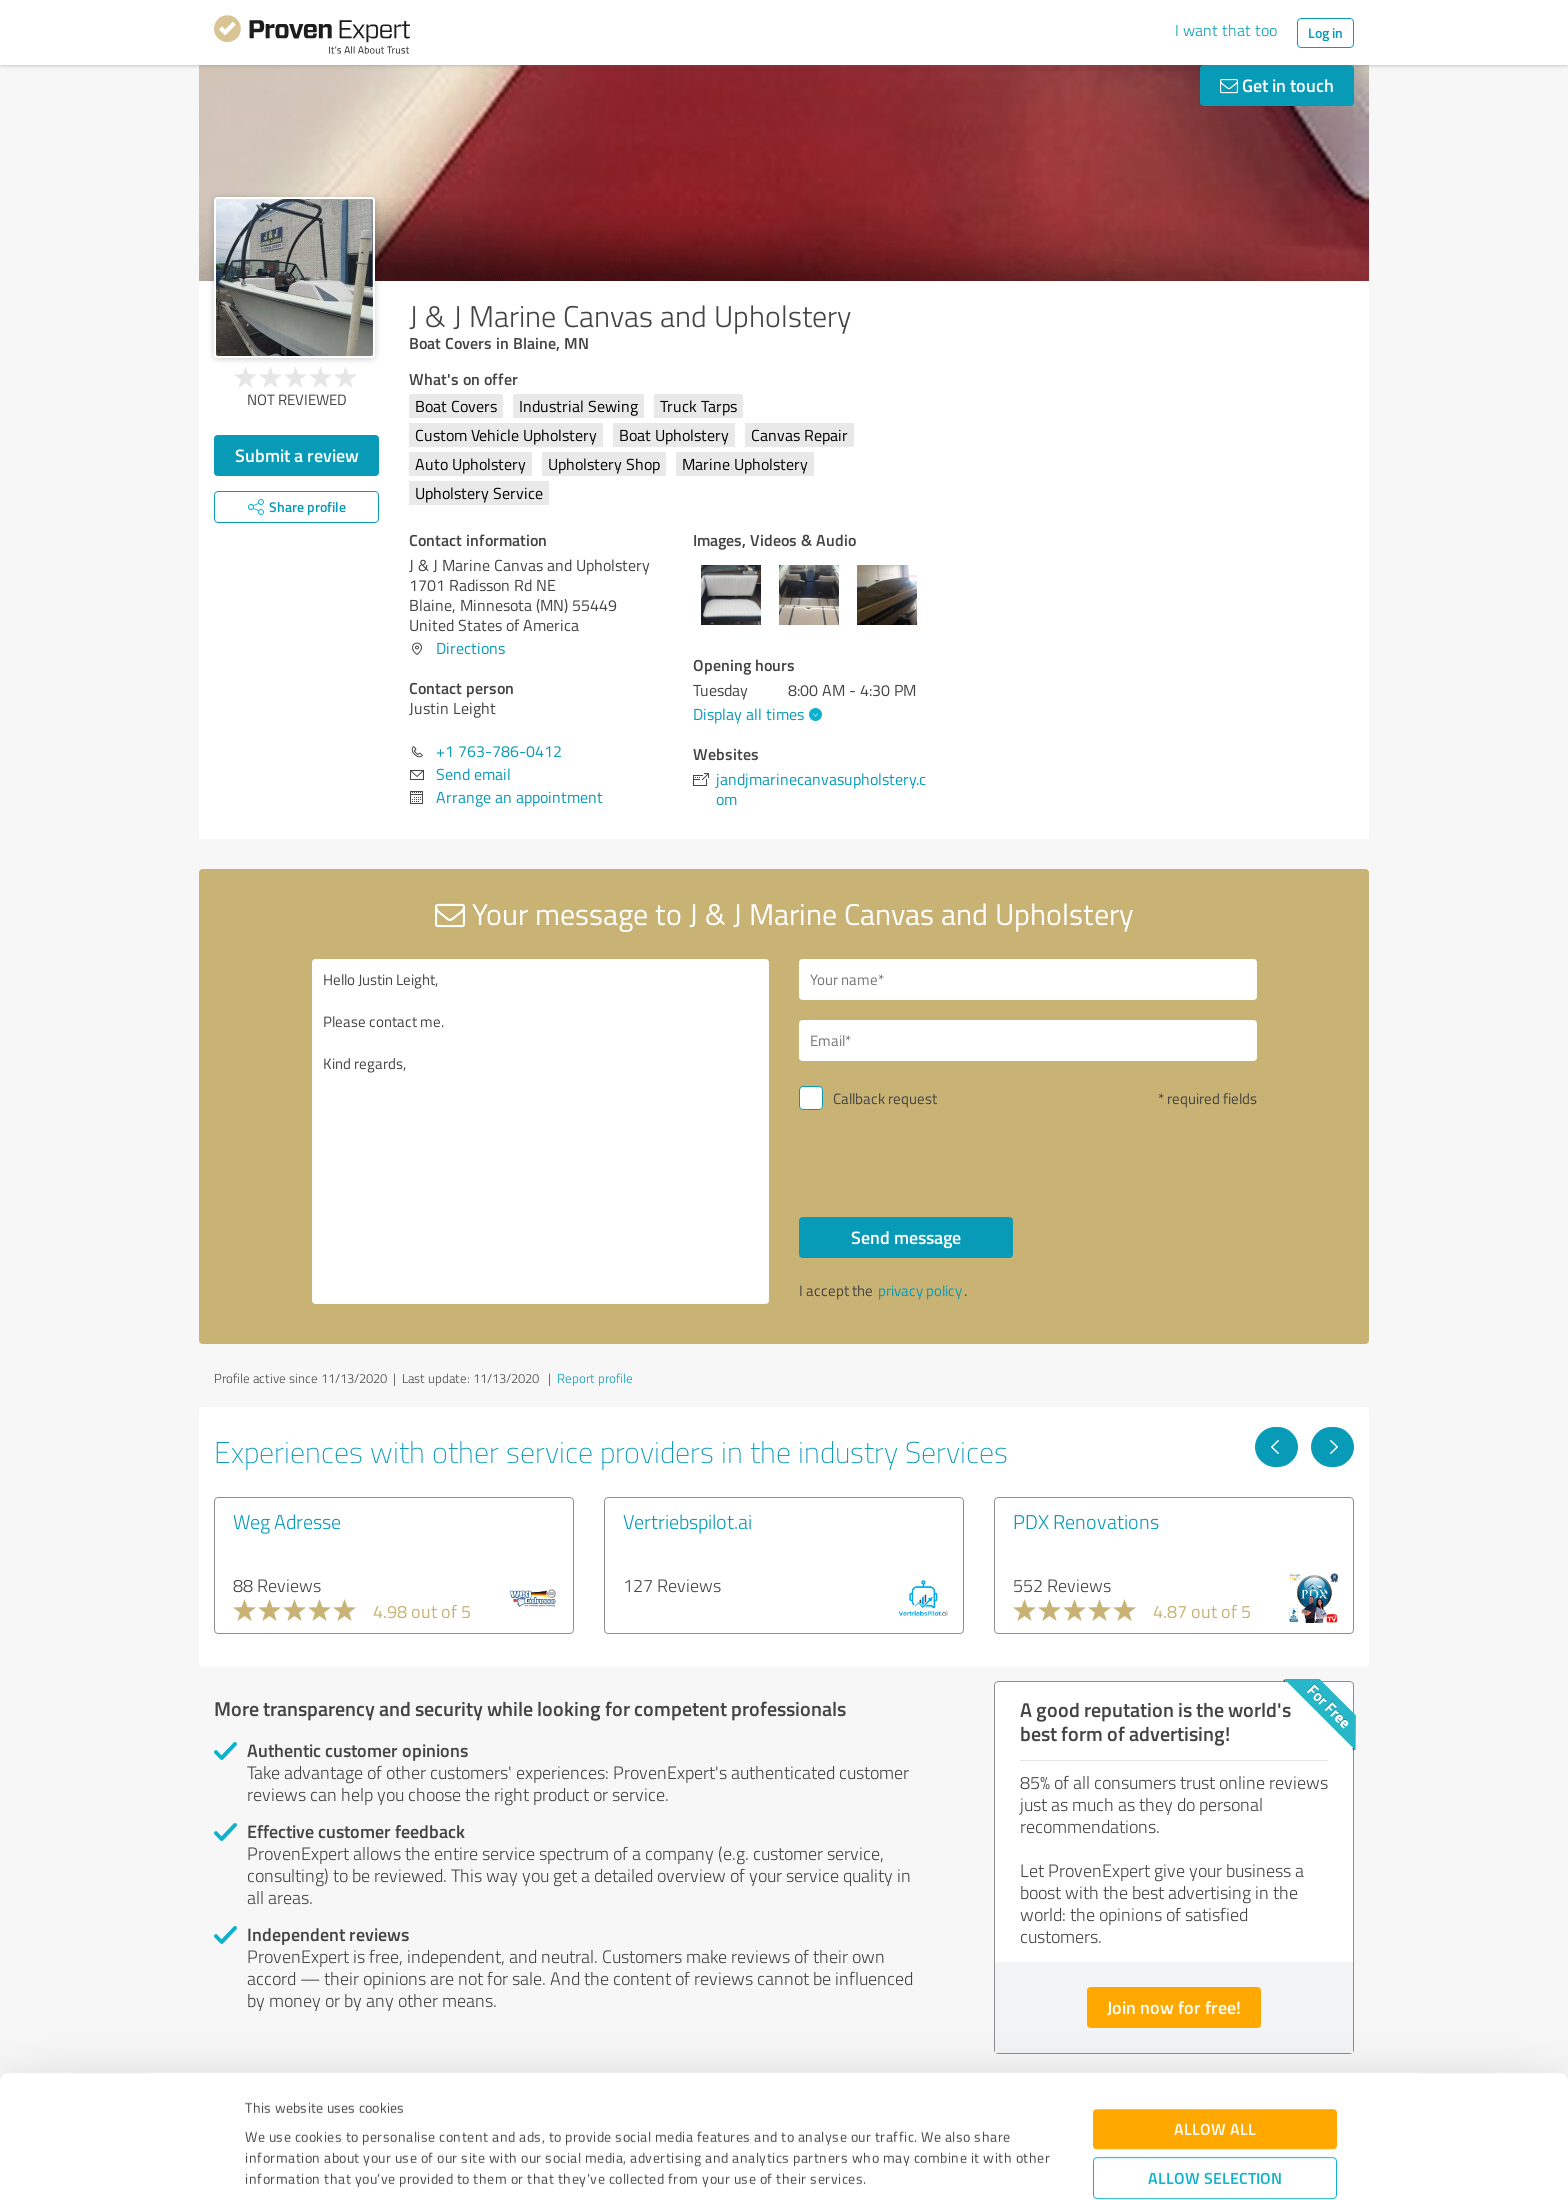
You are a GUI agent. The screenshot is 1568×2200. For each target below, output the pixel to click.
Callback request (885, 1098)
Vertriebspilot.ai (687, 1521)
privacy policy (920, 1290)
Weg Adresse (287, 1521)
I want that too (1226, 30)
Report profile (595, 1378)
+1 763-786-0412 (499, 751)
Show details (909, 2162)
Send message (906, 1237)
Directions (470, 648)
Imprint (268, 2106)
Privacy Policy (345, 2106)
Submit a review (297, 455)
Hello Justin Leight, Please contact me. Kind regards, (541, 1131)
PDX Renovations (1086, 1521)
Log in (1325, 32)
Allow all (1215, 2014)
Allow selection (1215, 2063)
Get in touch (1277, 85)
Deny (1215, 2125)
